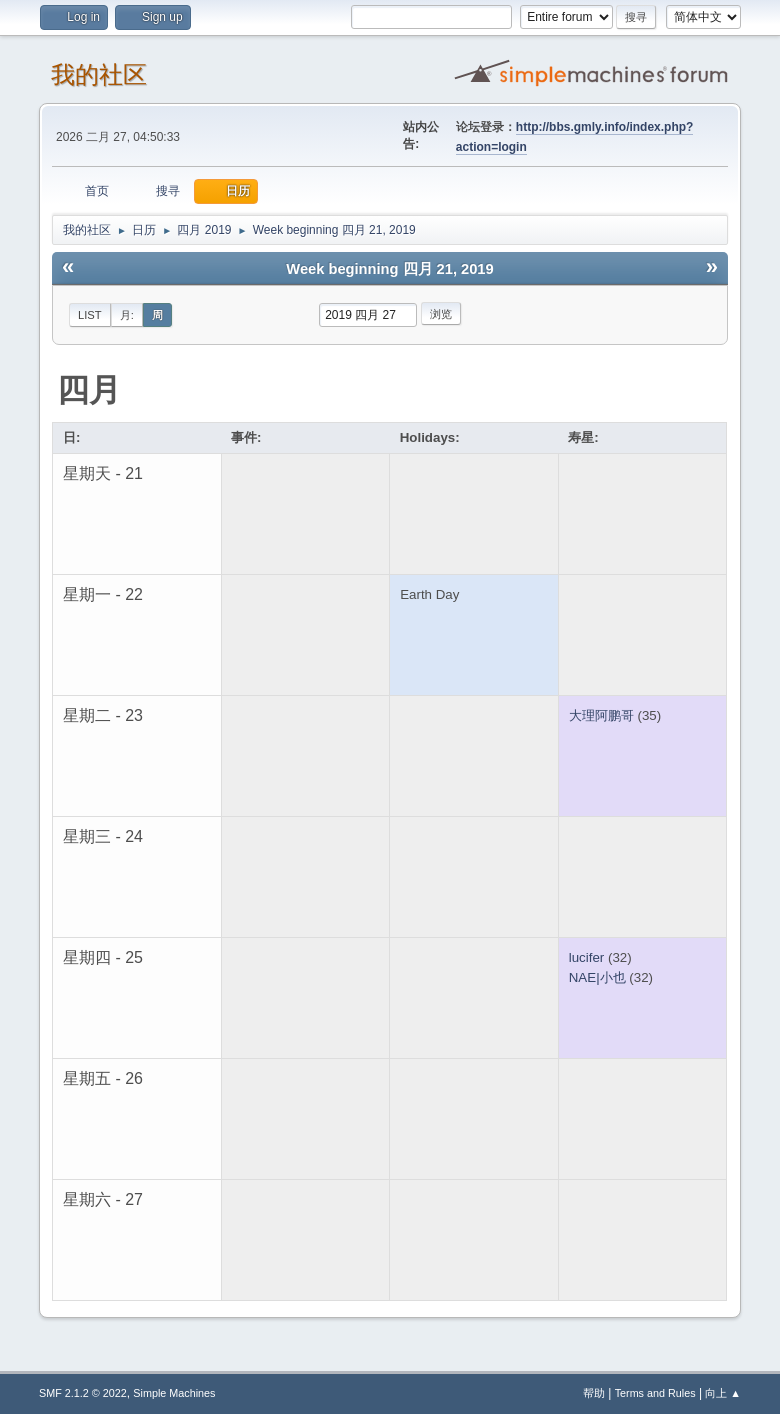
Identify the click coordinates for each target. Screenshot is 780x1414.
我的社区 (99, 74)
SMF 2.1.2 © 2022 (83, 1393)
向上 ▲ (723, 1393)
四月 (89, 390)
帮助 (594, 1393)
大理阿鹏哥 (601, 715)
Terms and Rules (655, 1393)
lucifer (587, 957)
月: (127, 315)
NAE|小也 (597, 977)
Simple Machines (174, 1393)
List (90, 315)
